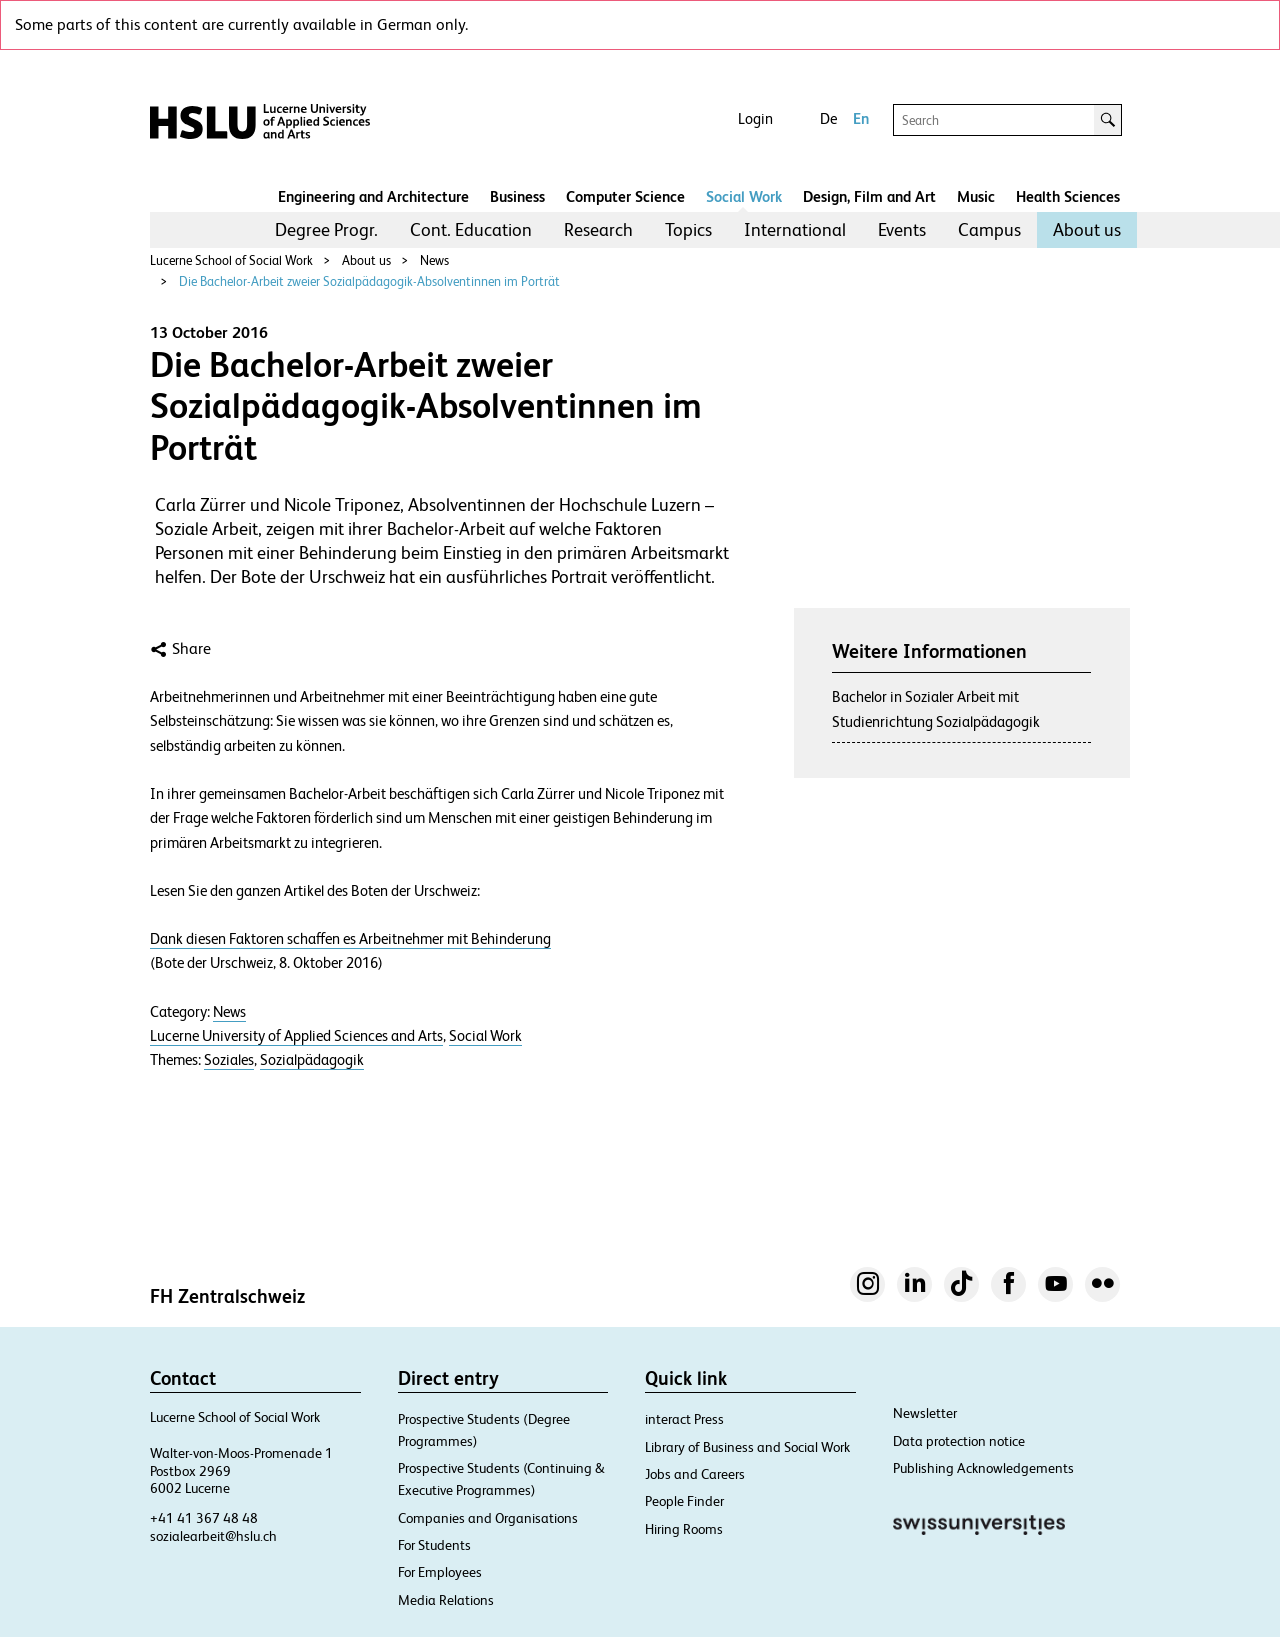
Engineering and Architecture (373, 196)
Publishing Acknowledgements (983, 1468)
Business (517, 196)
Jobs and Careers (695, 1474)
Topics (688, 229)
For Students (434, 1545)
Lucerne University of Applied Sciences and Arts (296, 1036)
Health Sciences (1068, 196)
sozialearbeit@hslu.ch (213, 1536)
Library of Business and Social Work (747, 1447)
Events (902, 229)
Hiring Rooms (684, 1529)
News (434, 260)
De (828, 118)
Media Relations (446, 1600)
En (861, 118)
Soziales (229, 1060)
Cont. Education (471, 229)
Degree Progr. (326, 229)
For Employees (440, 1572)
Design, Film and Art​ (869, 196)
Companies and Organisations (488, 1518)
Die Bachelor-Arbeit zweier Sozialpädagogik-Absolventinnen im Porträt (369, 281)
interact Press (684, 1419)
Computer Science (625, 196)
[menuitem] (326, 230)
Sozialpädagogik (312, 1060)
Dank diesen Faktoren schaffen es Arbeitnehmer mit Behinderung (350, 939)
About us (1087, 229)
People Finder (684, 1501)
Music (976, 196)
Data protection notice (959, 1441)
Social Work (744, 196)
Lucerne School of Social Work (231, 260)
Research (598, 229)
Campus (989, 229)
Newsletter (925, 1413)
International (795, 229)
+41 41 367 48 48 (204, 1518)
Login (755, 118)
